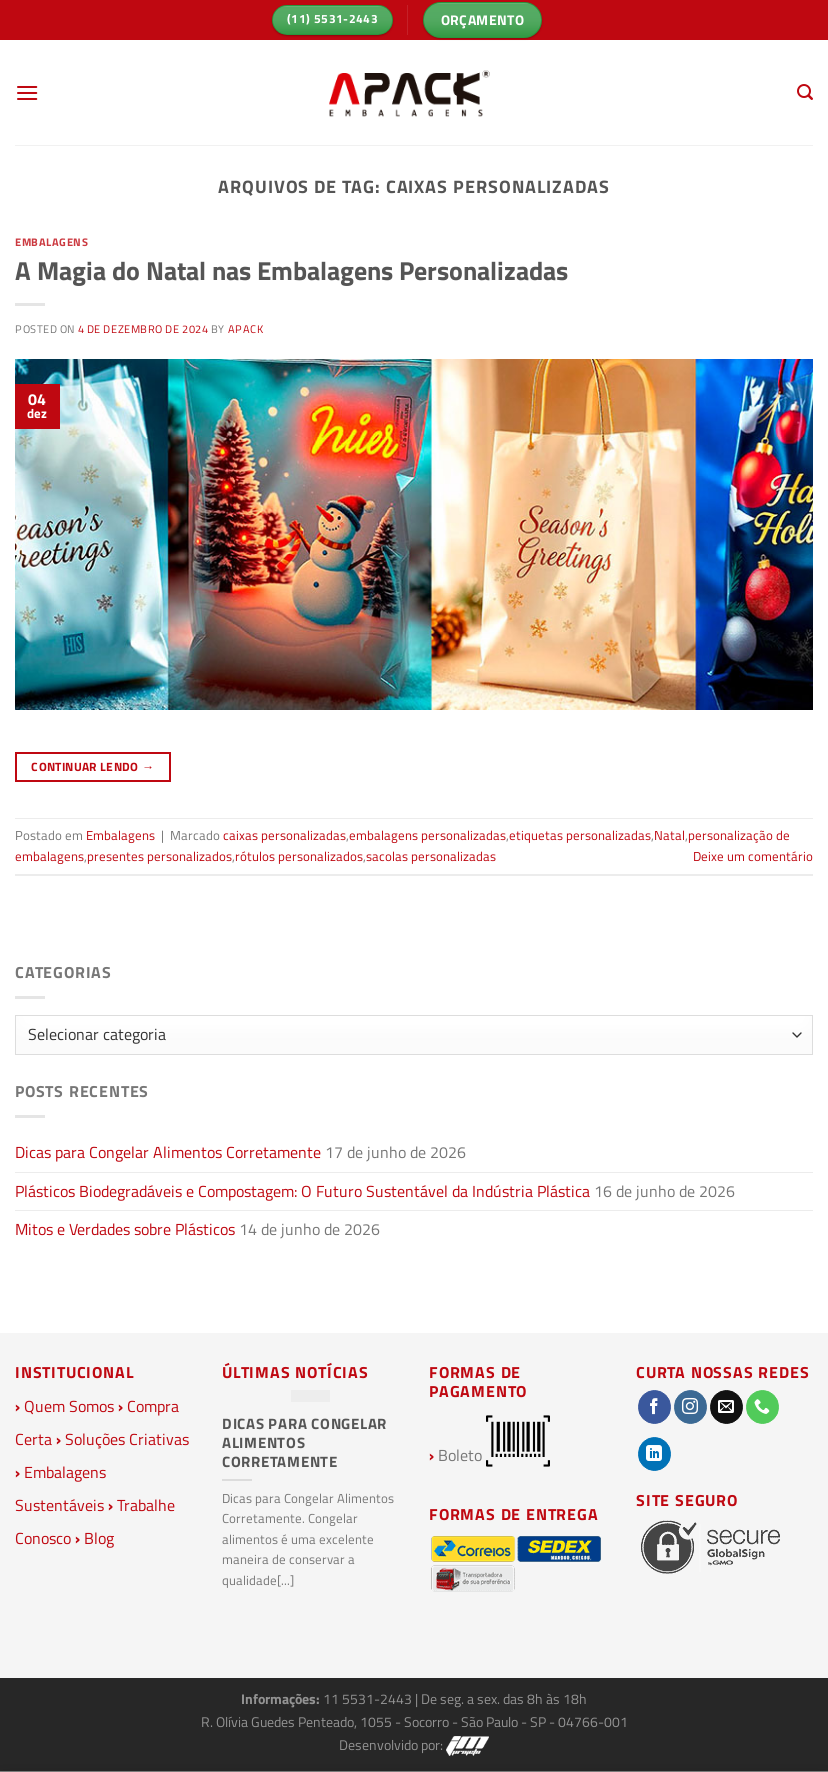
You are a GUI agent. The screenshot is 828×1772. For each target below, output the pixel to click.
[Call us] (762, 1407)
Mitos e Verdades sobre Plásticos (125, 1229)
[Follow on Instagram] (690, 1407)
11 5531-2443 (369, 1699)
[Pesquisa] (805, 92)
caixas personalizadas (284, 835)
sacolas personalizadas (431, 856)
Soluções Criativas (127, 1439)
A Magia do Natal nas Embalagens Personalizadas (291, 270)
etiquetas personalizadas (580, 835)
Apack (246, 328)
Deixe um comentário (753, 856)
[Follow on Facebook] (654, 1407)
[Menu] (27, 92)
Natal (669, 835)
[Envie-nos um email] (726, 1407)
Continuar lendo (92, 766)
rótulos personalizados (299, 856)
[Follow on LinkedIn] (654, 1454)
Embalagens (52, 241)
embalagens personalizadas (427, 835)
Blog (99, 1538)
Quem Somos (69, 1406)
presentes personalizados (159, 856)
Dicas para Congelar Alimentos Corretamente (168, 1152)
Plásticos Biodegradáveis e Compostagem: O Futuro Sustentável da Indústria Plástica (302, 1191)
